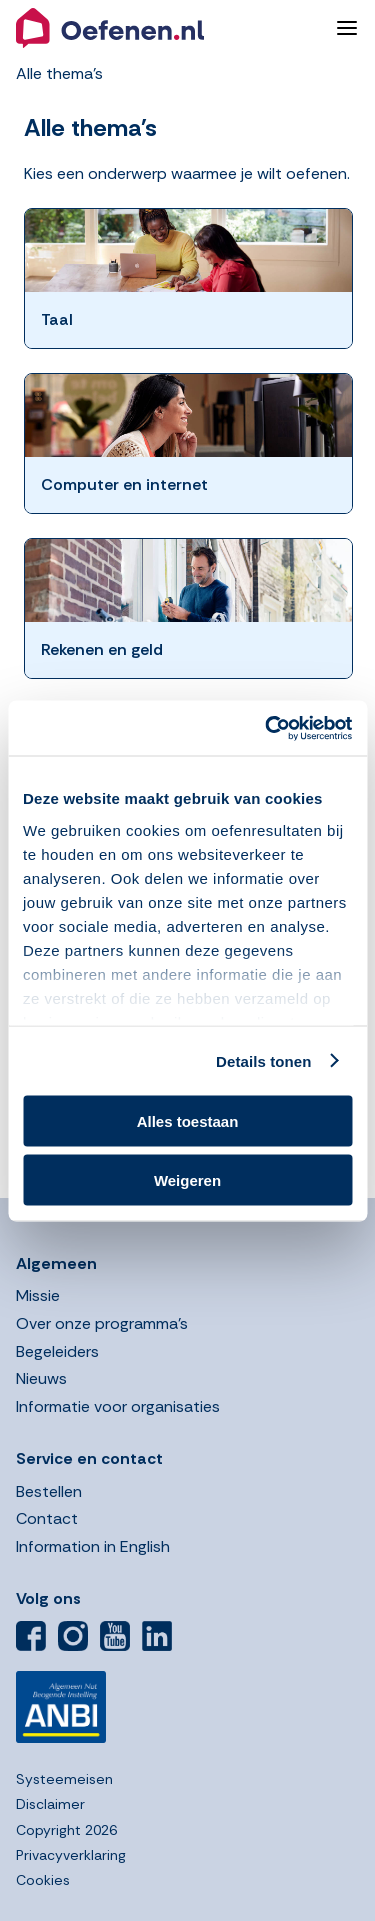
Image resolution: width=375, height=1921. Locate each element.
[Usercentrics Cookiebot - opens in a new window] (267, 728)
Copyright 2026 (66, 1830)
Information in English (93, 1546)
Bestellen (49, 1491)
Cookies (43, 1880)
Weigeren (187, 1179)
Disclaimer (50, 1804)
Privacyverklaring (71, 1855)
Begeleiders (57, 1351)
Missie (38, 1295)
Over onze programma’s (102, 1323)
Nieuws (41, 1378)
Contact (47, 1518)
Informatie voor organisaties (118, 1406)
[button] (168, 28)
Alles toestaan (188, 1121)
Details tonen (263, 1060)
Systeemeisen (64, 1779)
